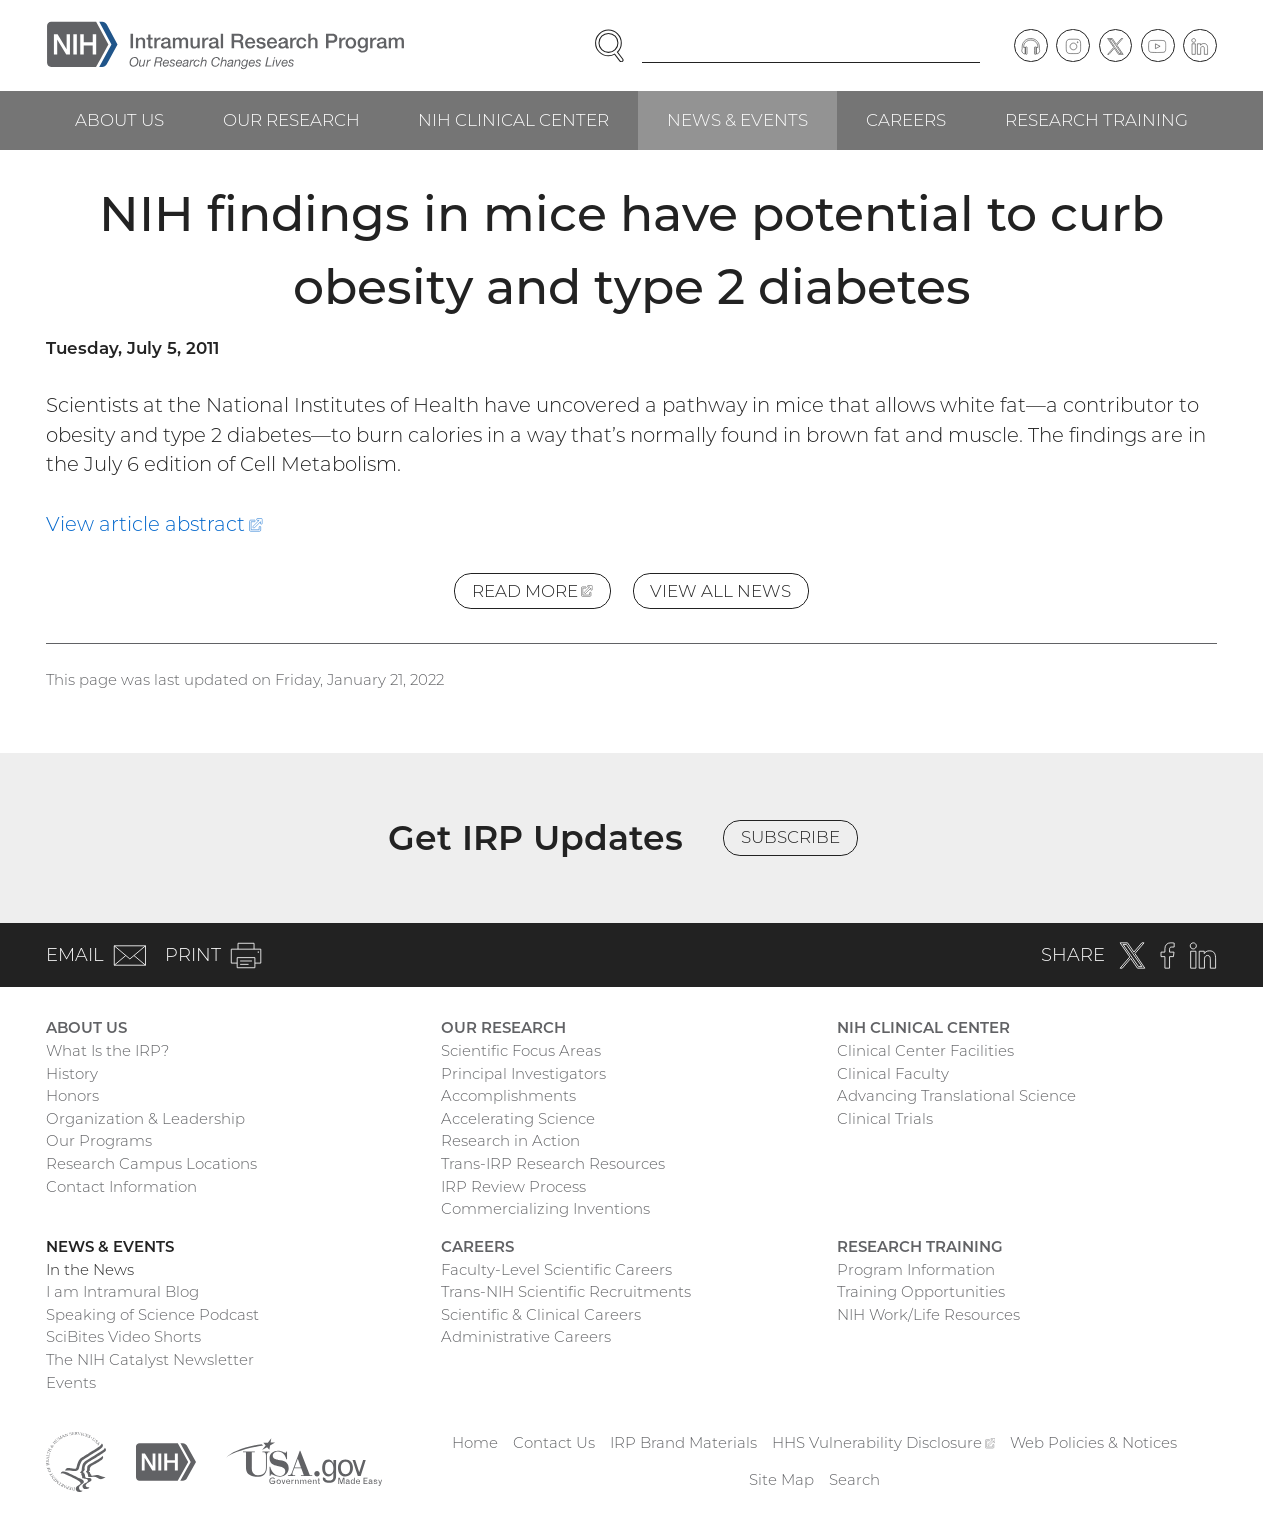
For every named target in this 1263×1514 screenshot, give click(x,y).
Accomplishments (508, 1095)
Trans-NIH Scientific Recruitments (566, 1291)
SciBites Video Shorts (123, 1336)
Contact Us (554, 1442)
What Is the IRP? (107, 1050)
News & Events (737, 120)
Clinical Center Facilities (925, 1050)
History (72, 1073)
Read (541, 594)
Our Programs (99, 1140)
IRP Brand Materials (683, 1442)
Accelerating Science (518, 1118)
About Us (119, 120)
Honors (72, 1095)
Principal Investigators (523, 1073)
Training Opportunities (921, 1291)
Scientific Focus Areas (521, 1050)
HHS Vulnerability (884, 1442)
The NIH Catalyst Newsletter (150, 1359)
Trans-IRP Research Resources (553, 1163)
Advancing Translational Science (956, 1095)
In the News (90, 1269)
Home (475, 1442)
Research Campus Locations (151, 1163)
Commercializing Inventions (545, 1208)
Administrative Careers (526, 1336)
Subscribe (790, 837)
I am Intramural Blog (122, 1291)
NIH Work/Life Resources (928, 1314)
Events (71, 1382)
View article (154, 524)
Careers (906, 120)
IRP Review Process (513, 1186)
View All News (720, 591)
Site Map (781, 1479)
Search (854, 1479)
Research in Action (510, 1140)
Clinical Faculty (893, 1073)
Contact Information (121, 1186)
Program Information (916, 1269)
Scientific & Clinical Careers (541, 1314)
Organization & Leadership (145, 1118)
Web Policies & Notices (1093, 1442)
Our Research (291, 120)
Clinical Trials (885, 1118)
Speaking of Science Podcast (152, 1314)
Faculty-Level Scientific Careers (556, 1269)
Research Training (1096, 120)
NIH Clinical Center (513, 120)
